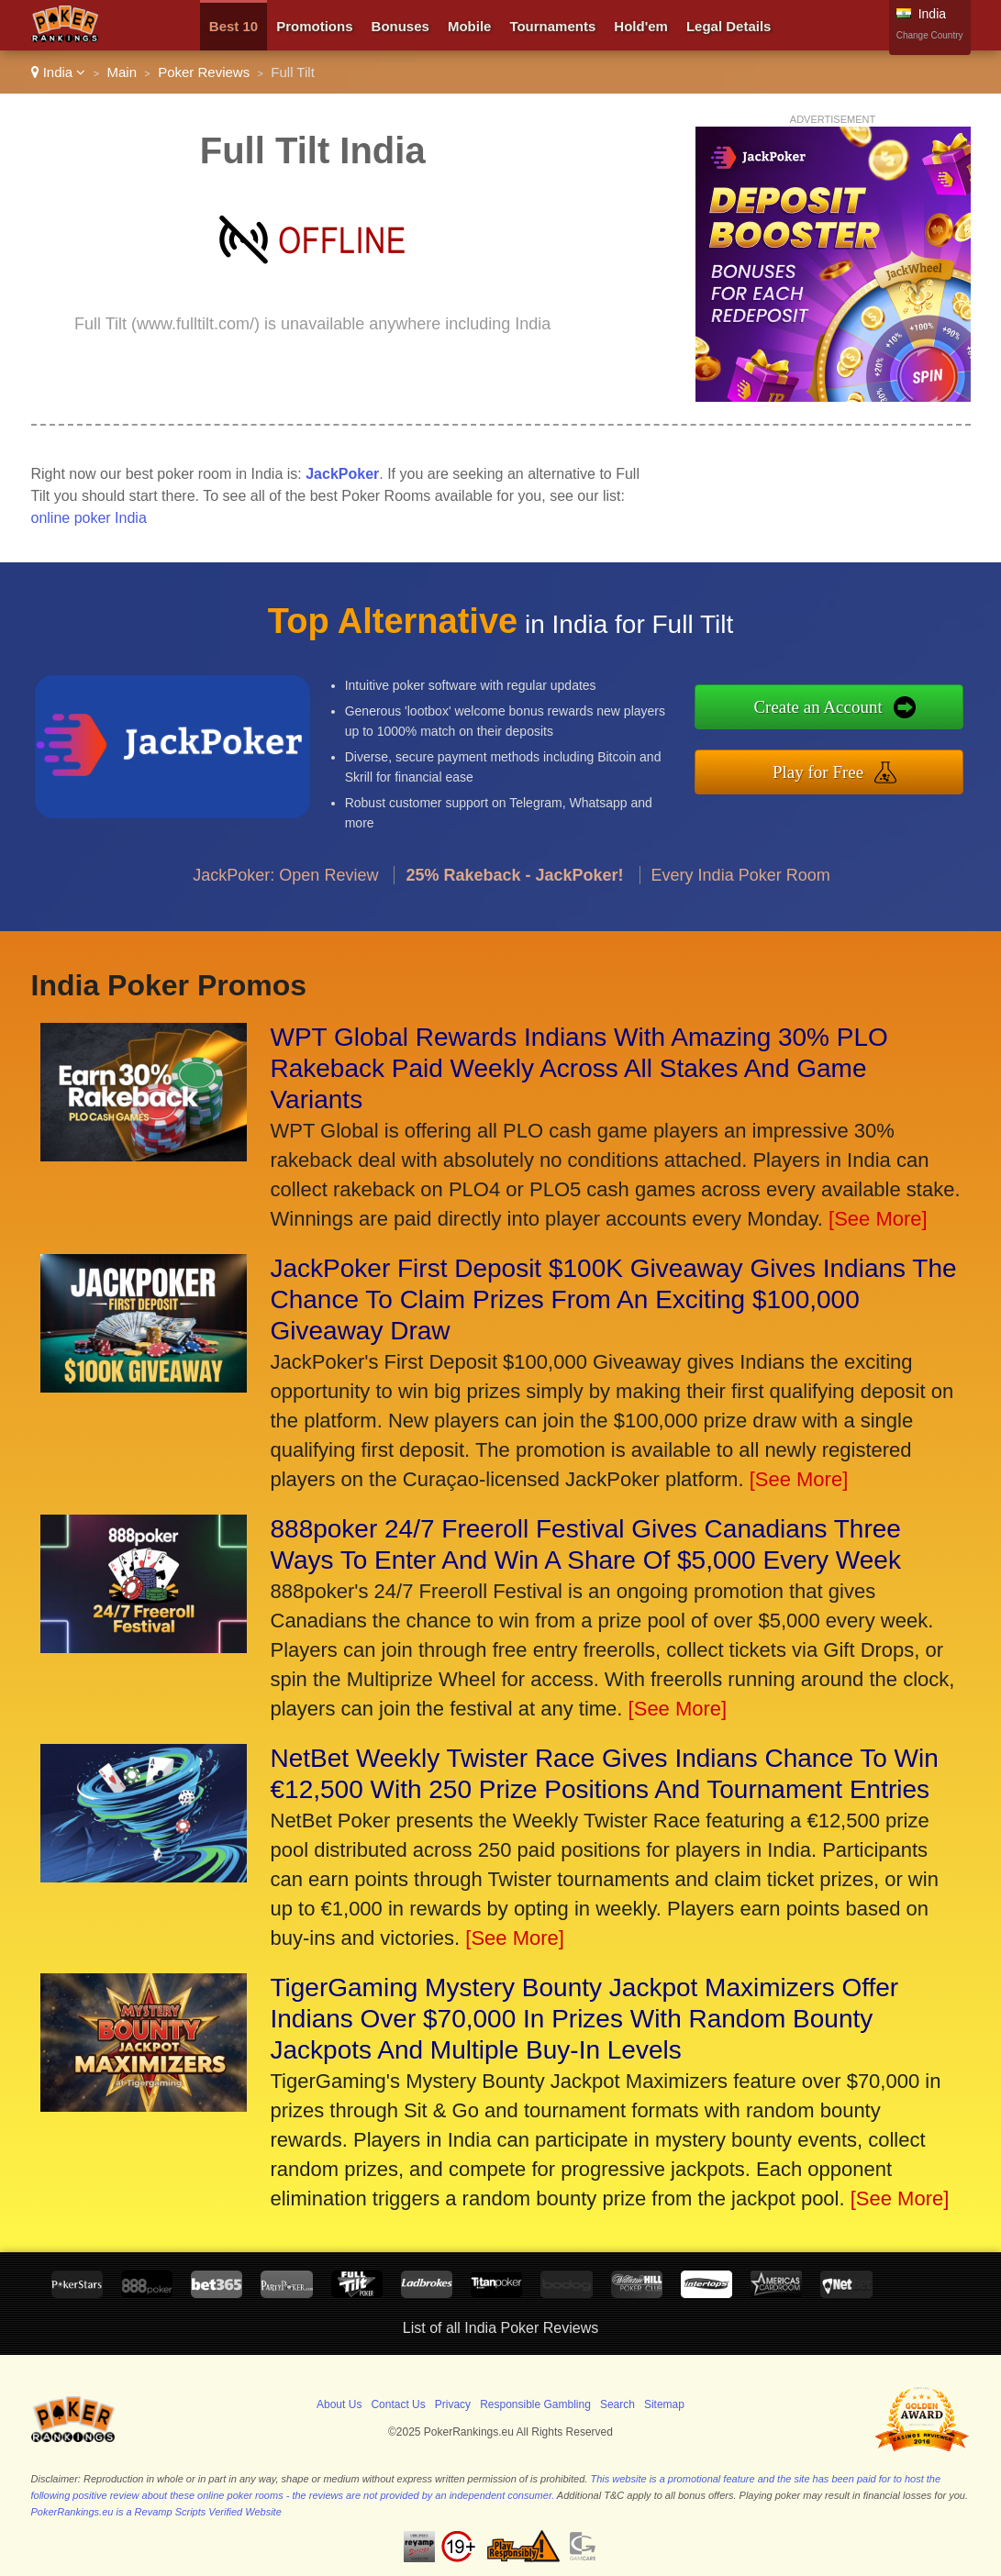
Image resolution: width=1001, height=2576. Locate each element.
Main (122, 72)
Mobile (470, 26)
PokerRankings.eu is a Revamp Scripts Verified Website (156, 2511)
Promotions (314, 26)
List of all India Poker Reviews (500, 2328)
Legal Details (729, 26)
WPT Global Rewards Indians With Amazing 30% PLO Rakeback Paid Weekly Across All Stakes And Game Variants (579, 1068)
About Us (339, 2404)
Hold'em (641, 26)
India (58, 72)
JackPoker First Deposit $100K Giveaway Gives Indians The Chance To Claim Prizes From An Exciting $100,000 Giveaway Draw (614, 1299)
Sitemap (664, 2404)
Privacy (453, 2404)
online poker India (89, 518)
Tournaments (552, 26)
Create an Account (828, 707)
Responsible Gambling (535, 2404)
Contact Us (398, 2404)
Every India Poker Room (740, 883)
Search (617, 2404)
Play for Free (828, 770)
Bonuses (400, 26)
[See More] (878, 1218)
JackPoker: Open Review (285, 883)
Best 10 (233, 26)
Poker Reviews (204, 72)
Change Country (929, 35)
